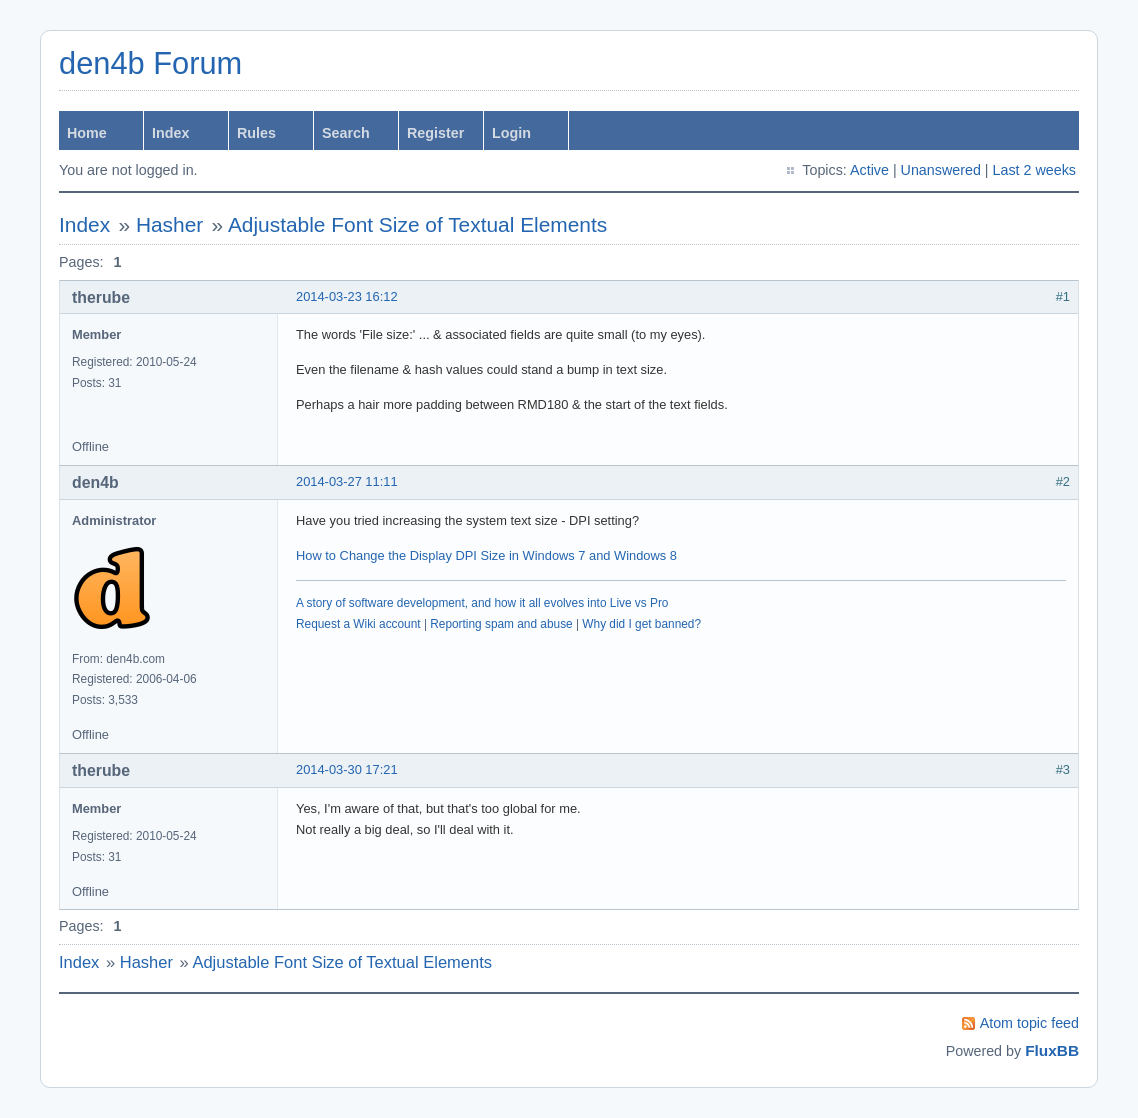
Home (87, 133)
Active (869, 170)
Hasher (169, 224)
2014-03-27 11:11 (347, 481)
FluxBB (1052, 1050)
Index (170, 133)
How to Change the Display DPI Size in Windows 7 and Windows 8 (486, 555)
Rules (256, 133)
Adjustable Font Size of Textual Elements (417, 224)
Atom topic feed (1029, 1023)
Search (346, 133)
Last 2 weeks (1034, 170)
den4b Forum (150, 63)
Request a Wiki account (358, 624)
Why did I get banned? (641, 624)
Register (435, 133)
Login (511, 133)
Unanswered (941, 170)
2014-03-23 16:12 (347, 296)
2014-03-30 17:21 (347, 769)
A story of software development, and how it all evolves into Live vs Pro (482, 603)
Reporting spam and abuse (501, 624)
